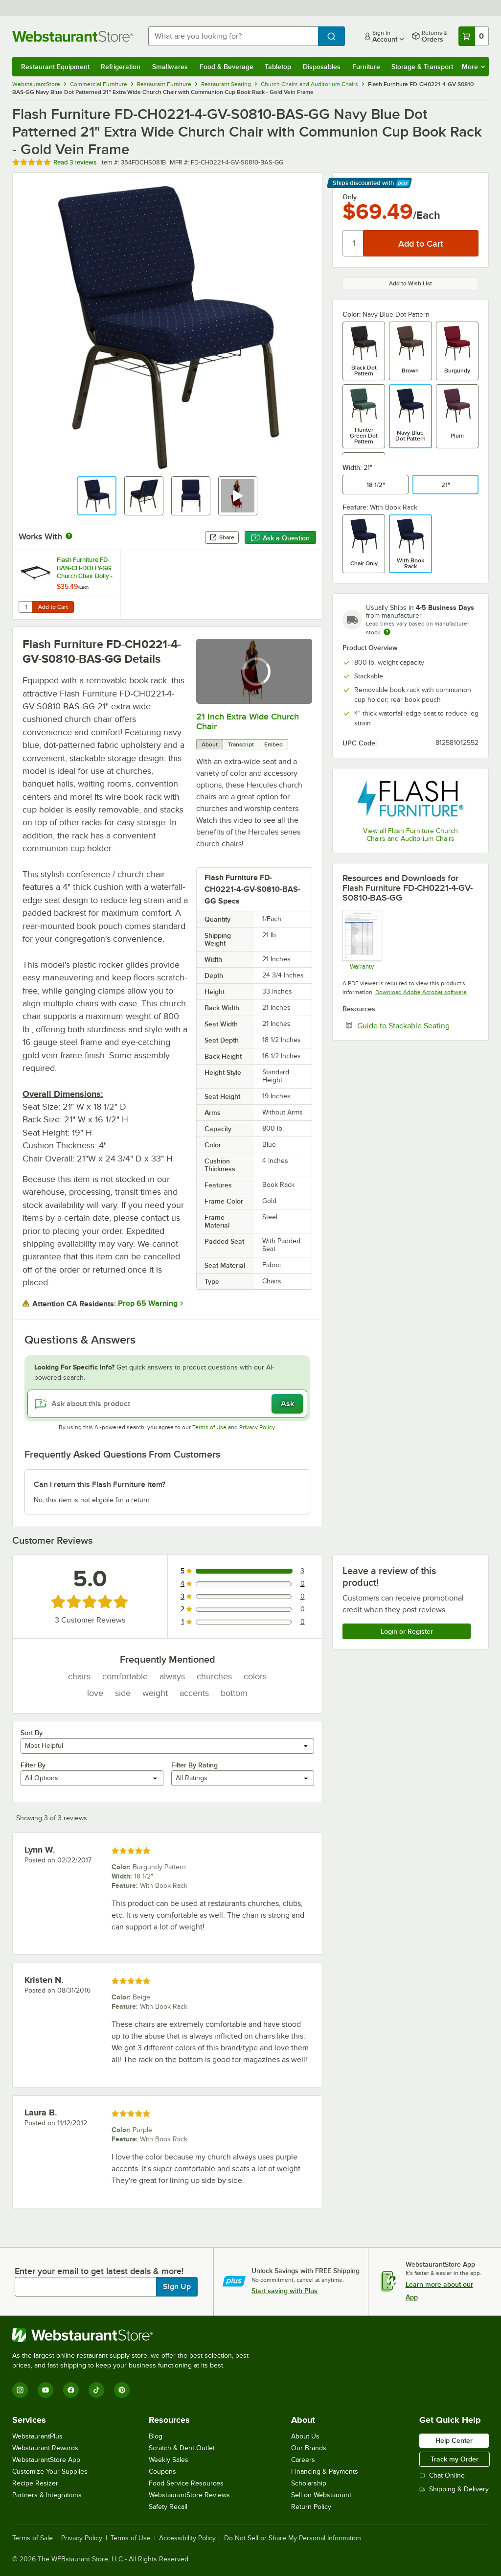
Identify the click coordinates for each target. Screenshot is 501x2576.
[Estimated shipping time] (387, 631)
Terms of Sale (32, 2538)
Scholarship (308, 2483)
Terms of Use (209, 1427)
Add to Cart (53, 606)
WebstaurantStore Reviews (189, 2495)
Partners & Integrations (47, 2495)
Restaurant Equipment (55, 66)
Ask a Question (280, 538)
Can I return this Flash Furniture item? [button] (99, 1484)
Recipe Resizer (35, 2483)
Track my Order (454, 2459)
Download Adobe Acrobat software (421, 992)
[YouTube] (45, 2390)
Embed (273, 744)
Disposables (322, 66)
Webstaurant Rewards (45, 2448)
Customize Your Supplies (50, 2471)
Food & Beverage (226, 66)
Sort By (32, 1732)
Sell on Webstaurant (321, 2495)
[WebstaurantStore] (134, 2335)
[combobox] (233, 36)
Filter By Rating (194, 1765)
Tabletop (278, 66)
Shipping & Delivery (454, 2489)
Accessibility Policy (187, 2538)
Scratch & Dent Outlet (182, 2448)
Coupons (162, 2471)
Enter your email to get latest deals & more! (99, 2271)
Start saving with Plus (284, 2291)
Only (349, 197)
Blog (155, 2436)
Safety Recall (168, 2506)
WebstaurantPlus (37, 2436)
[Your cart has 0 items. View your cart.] (473, 36)
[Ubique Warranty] (361, 940)
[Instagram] (20, 2390)
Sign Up (177, 2286)
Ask (287, 1403)
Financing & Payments (324, 2471)
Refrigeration (120, 66)
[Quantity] (353, 243)
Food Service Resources (186, 2483)
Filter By (33, 1765)
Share (221, 537)
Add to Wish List (410, 283)
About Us (305, 2436)
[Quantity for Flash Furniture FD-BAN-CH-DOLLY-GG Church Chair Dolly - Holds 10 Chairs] (25, 607)
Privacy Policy (257, 1427)
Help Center (454, 2440)
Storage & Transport (422, 66)
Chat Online (442, 2475)
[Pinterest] (122, 2390)
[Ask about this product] (167, 1403)
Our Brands (308, 2448)
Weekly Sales (168, 2459)
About (210, 744)
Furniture (366, 66)
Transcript (241, 744)
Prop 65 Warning (148, 1303)
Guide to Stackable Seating (417, 1025)
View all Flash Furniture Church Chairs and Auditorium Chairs (410, 834)
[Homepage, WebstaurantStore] (72, 36)
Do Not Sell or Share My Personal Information (292, 2538)
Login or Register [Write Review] (407, 1631)
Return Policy (311, 2506)
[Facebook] (71, 2390)
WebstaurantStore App (46, 2459)
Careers (303, 2459)
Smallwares (170, 66)
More (473, 66)
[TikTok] (96, 2390)
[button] (96, 495)
